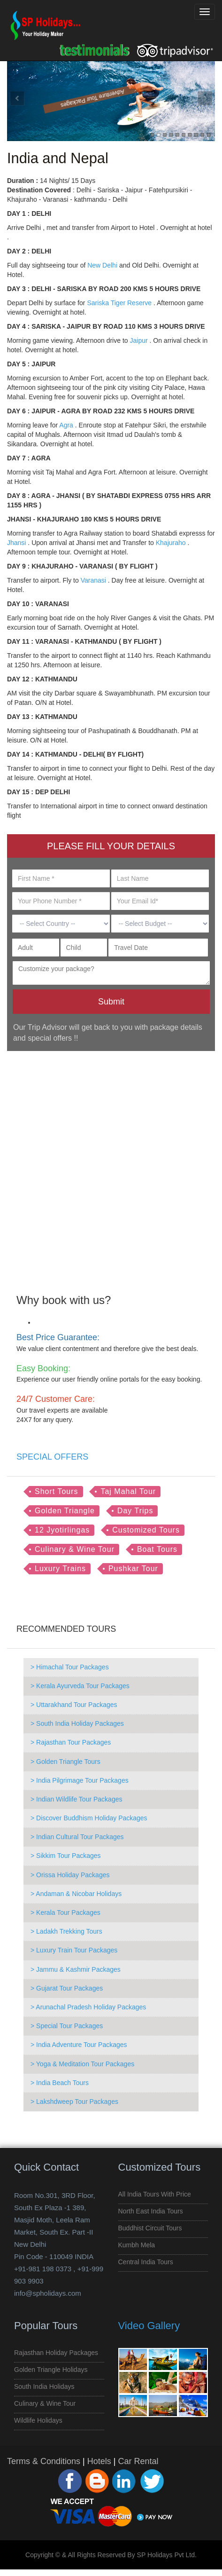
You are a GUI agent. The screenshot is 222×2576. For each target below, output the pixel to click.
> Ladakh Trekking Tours (66, 1931)
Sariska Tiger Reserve (119, 303)
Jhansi (16, 542)
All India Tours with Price (154, 2194)
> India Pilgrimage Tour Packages (80, 1780)
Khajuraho (171, 542)
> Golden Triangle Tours (65, 1761)
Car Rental (138, 2461)
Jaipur (138, 340)
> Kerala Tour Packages (65, 1912)
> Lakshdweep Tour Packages (74, 2101)
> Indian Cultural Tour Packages (77, 1837)
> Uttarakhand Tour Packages (74, 1704)
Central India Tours (145, 2262)
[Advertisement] (107, 1165)
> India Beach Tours (60, 2082)
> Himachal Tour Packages (70, 1667)
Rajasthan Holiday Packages (56, 2352)
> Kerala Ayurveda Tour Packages (80, 1686)
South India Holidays (44, 2386)
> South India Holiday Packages (77, 1723)
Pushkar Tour (133, 1568)
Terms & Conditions (43, 2461)
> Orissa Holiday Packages (70, 1875)
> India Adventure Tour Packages (79, 2044)
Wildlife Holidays (38, 2420)
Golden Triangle (65, 1511)
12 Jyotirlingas (62, 1530)
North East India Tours (150, 2211)
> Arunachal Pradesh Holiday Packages (88, 2007)
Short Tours (56, 1491)
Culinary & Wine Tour (75, 1549)
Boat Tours (157, 1549)
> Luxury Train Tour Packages (74, 1950)
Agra (66, 425)
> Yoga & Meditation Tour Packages (82, 2064)
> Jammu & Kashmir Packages (76, 1969)
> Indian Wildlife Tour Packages (76, 1799)
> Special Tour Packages (67, 2026)
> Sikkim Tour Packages (66, 1855)
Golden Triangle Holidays (50, 2369)
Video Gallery (149, 2325)
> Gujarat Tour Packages (67, 1988)
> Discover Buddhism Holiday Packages (89, 1818)
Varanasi (93, 580)
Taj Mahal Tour (128, 1491)
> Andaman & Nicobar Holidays (76, 1893)
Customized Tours (146, 1530)
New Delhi (102, 265)
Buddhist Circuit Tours (150, 2228)
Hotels (99, 2461)
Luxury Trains (60, 1568)
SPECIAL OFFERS (52, 1457)
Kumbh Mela (136, 2245)
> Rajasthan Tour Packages (71, 1742)
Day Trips (135, 1511)
